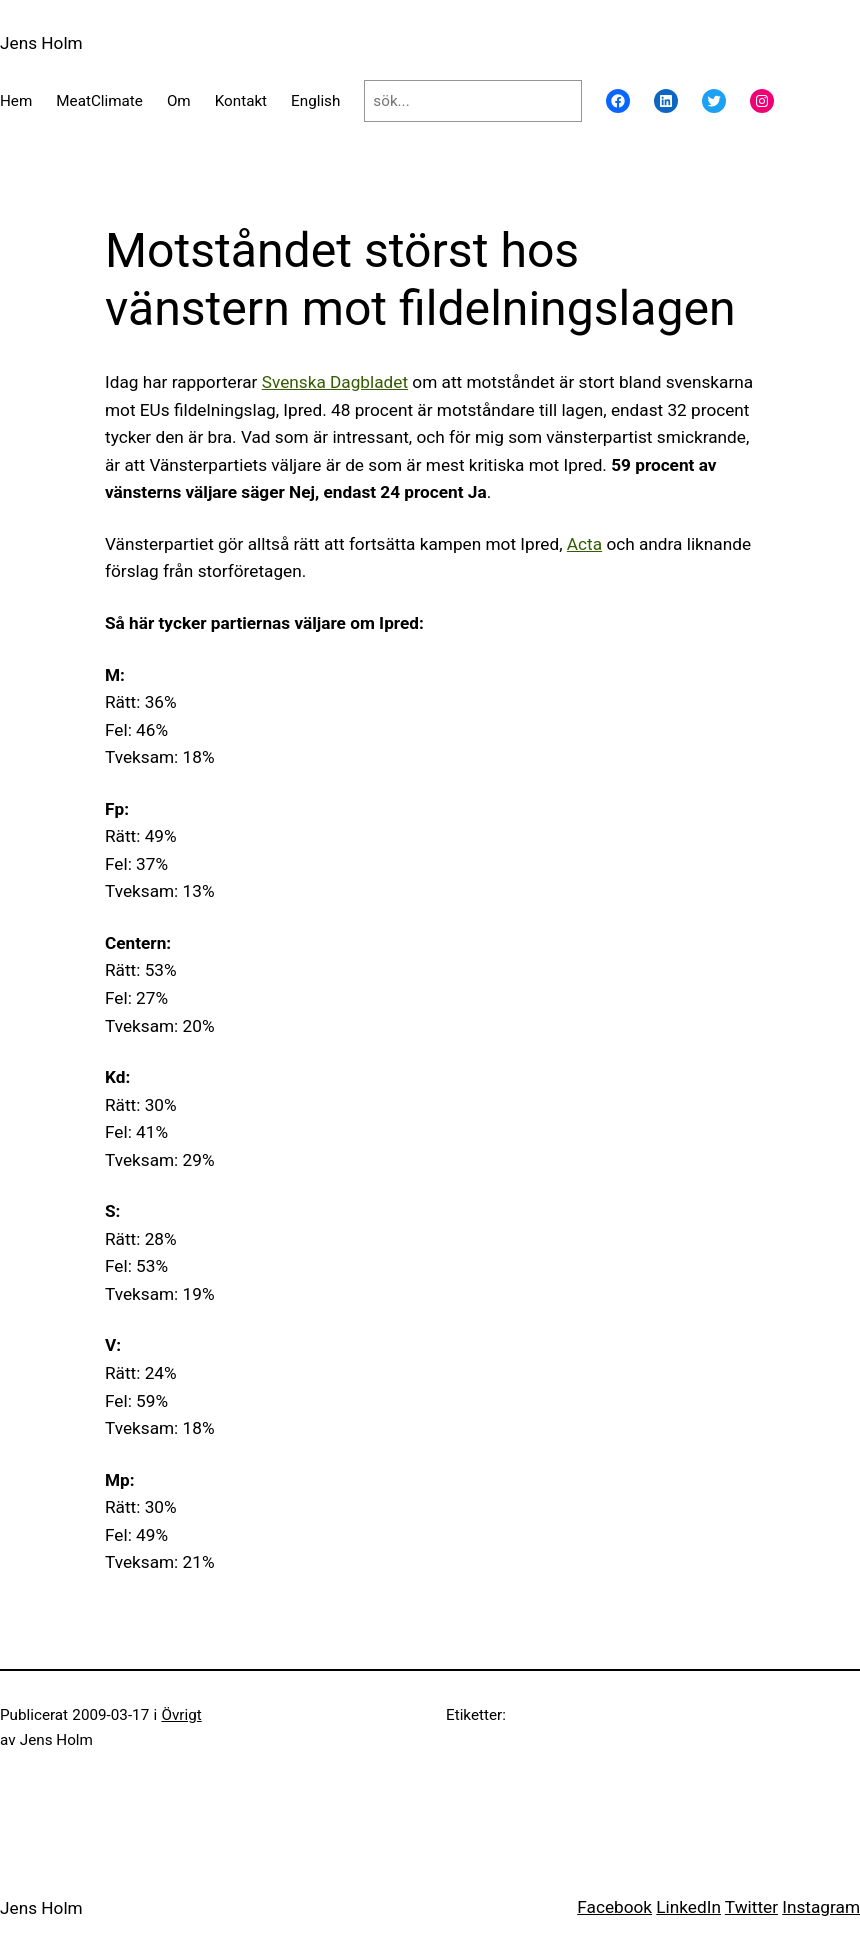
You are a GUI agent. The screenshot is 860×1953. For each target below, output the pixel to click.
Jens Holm (41, 43)
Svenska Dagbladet (335, 382)
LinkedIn (688, 1907)
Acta (584, 544)
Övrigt (181, 1715)
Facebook (614, 1907)
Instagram (821, 1907)
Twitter (751, 1907)
